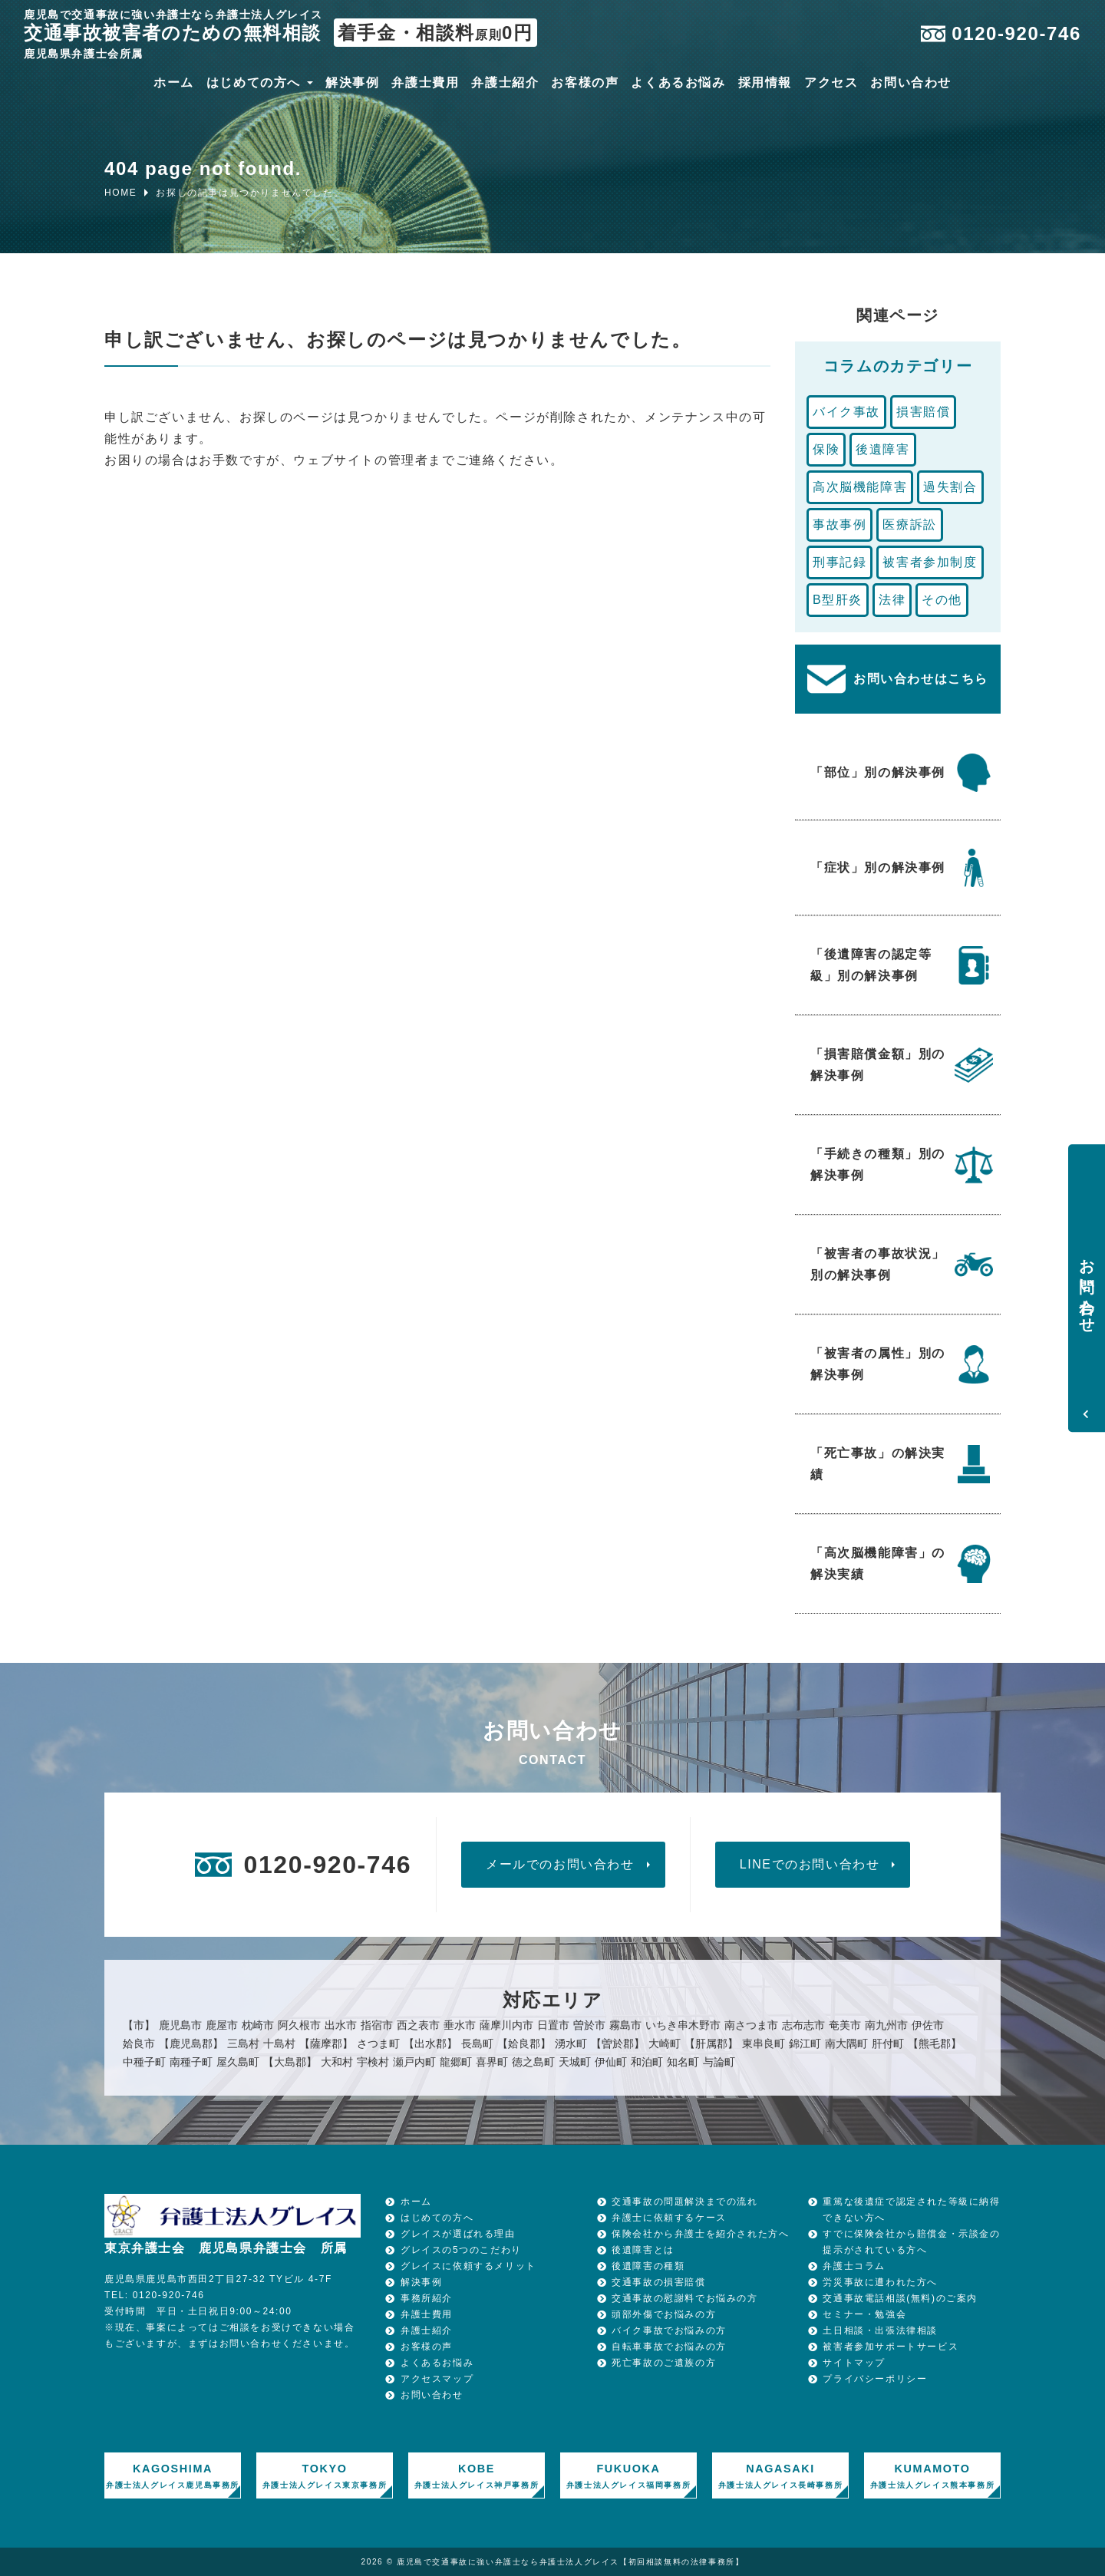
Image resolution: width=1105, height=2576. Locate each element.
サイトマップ (854, 2362)
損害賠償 (923, 411)
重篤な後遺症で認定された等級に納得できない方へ (911, 2209)
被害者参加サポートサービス (890, 2346)
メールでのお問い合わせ (560, 1864)
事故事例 (839, 524)
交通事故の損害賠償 (658, 2282)
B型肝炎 (838, 599)
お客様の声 (584, 84)
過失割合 (950, 486)
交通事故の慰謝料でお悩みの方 (684, 2298)
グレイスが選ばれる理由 (458, 2233)
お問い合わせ (911, 84)
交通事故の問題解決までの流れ (684, 2201)
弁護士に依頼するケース (669, 2217)
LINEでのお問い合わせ (810, 1864)
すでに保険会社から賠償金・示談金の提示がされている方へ (911, 2241)
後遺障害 (882, 449)
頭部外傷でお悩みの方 (664, 2314)
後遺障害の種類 (648, 2266)
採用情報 (765, 84)
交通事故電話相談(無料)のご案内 (900, 2298)
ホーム (173, 84)
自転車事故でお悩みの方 (669, 2346)
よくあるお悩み (678, 84)
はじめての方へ (253, 84)
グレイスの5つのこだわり (461, 2250)
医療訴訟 (909, 524)
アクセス (831, 84)
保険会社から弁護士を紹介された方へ (700, 2233)
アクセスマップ (437, 2378)
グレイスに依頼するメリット (468, 2266)
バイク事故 (846, 411)
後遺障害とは (643, 2250)
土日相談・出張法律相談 (880, 2330)
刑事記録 (839, 562)
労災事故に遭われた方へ (880, 2282)
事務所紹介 (427, 2298)
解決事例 (352, 84)
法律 (892, 599)
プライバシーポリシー (875, 2378)
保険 (826, 449)
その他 (942, 599)
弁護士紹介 (505, 84)
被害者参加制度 (929, 562)
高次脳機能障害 (860, 486)
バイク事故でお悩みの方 (669, 2330)
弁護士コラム (854, 2266)
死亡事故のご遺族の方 (664, 2362)
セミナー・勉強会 (864, 2314)
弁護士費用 (425, 84)
